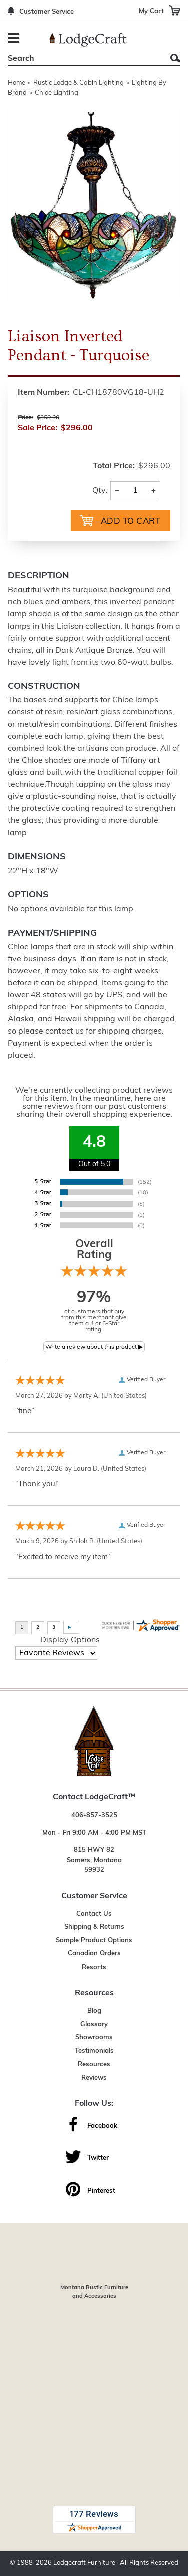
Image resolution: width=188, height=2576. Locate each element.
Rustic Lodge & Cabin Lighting (78, 83)
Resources (94, 2064)
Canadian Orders (94, 1953)
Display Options (70, 1640)
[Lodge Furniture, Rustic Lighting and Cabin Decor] (87, 40)
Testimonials (94, 2051)
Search (175, 58)
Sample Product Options (94, 1940)
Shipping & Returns (94, 1927)
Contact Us (94, 1914)
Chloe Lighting (56, 93)
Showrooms (94, 2037)
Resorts (94, 1967)
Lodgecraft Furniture (84, 2563)
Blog (94, 2011)
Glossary (94, 2024)
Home (16, 83)
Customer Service (46, 12)
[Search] (83, 59)
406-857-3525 (94, 1815)
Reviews (94, 2078)
